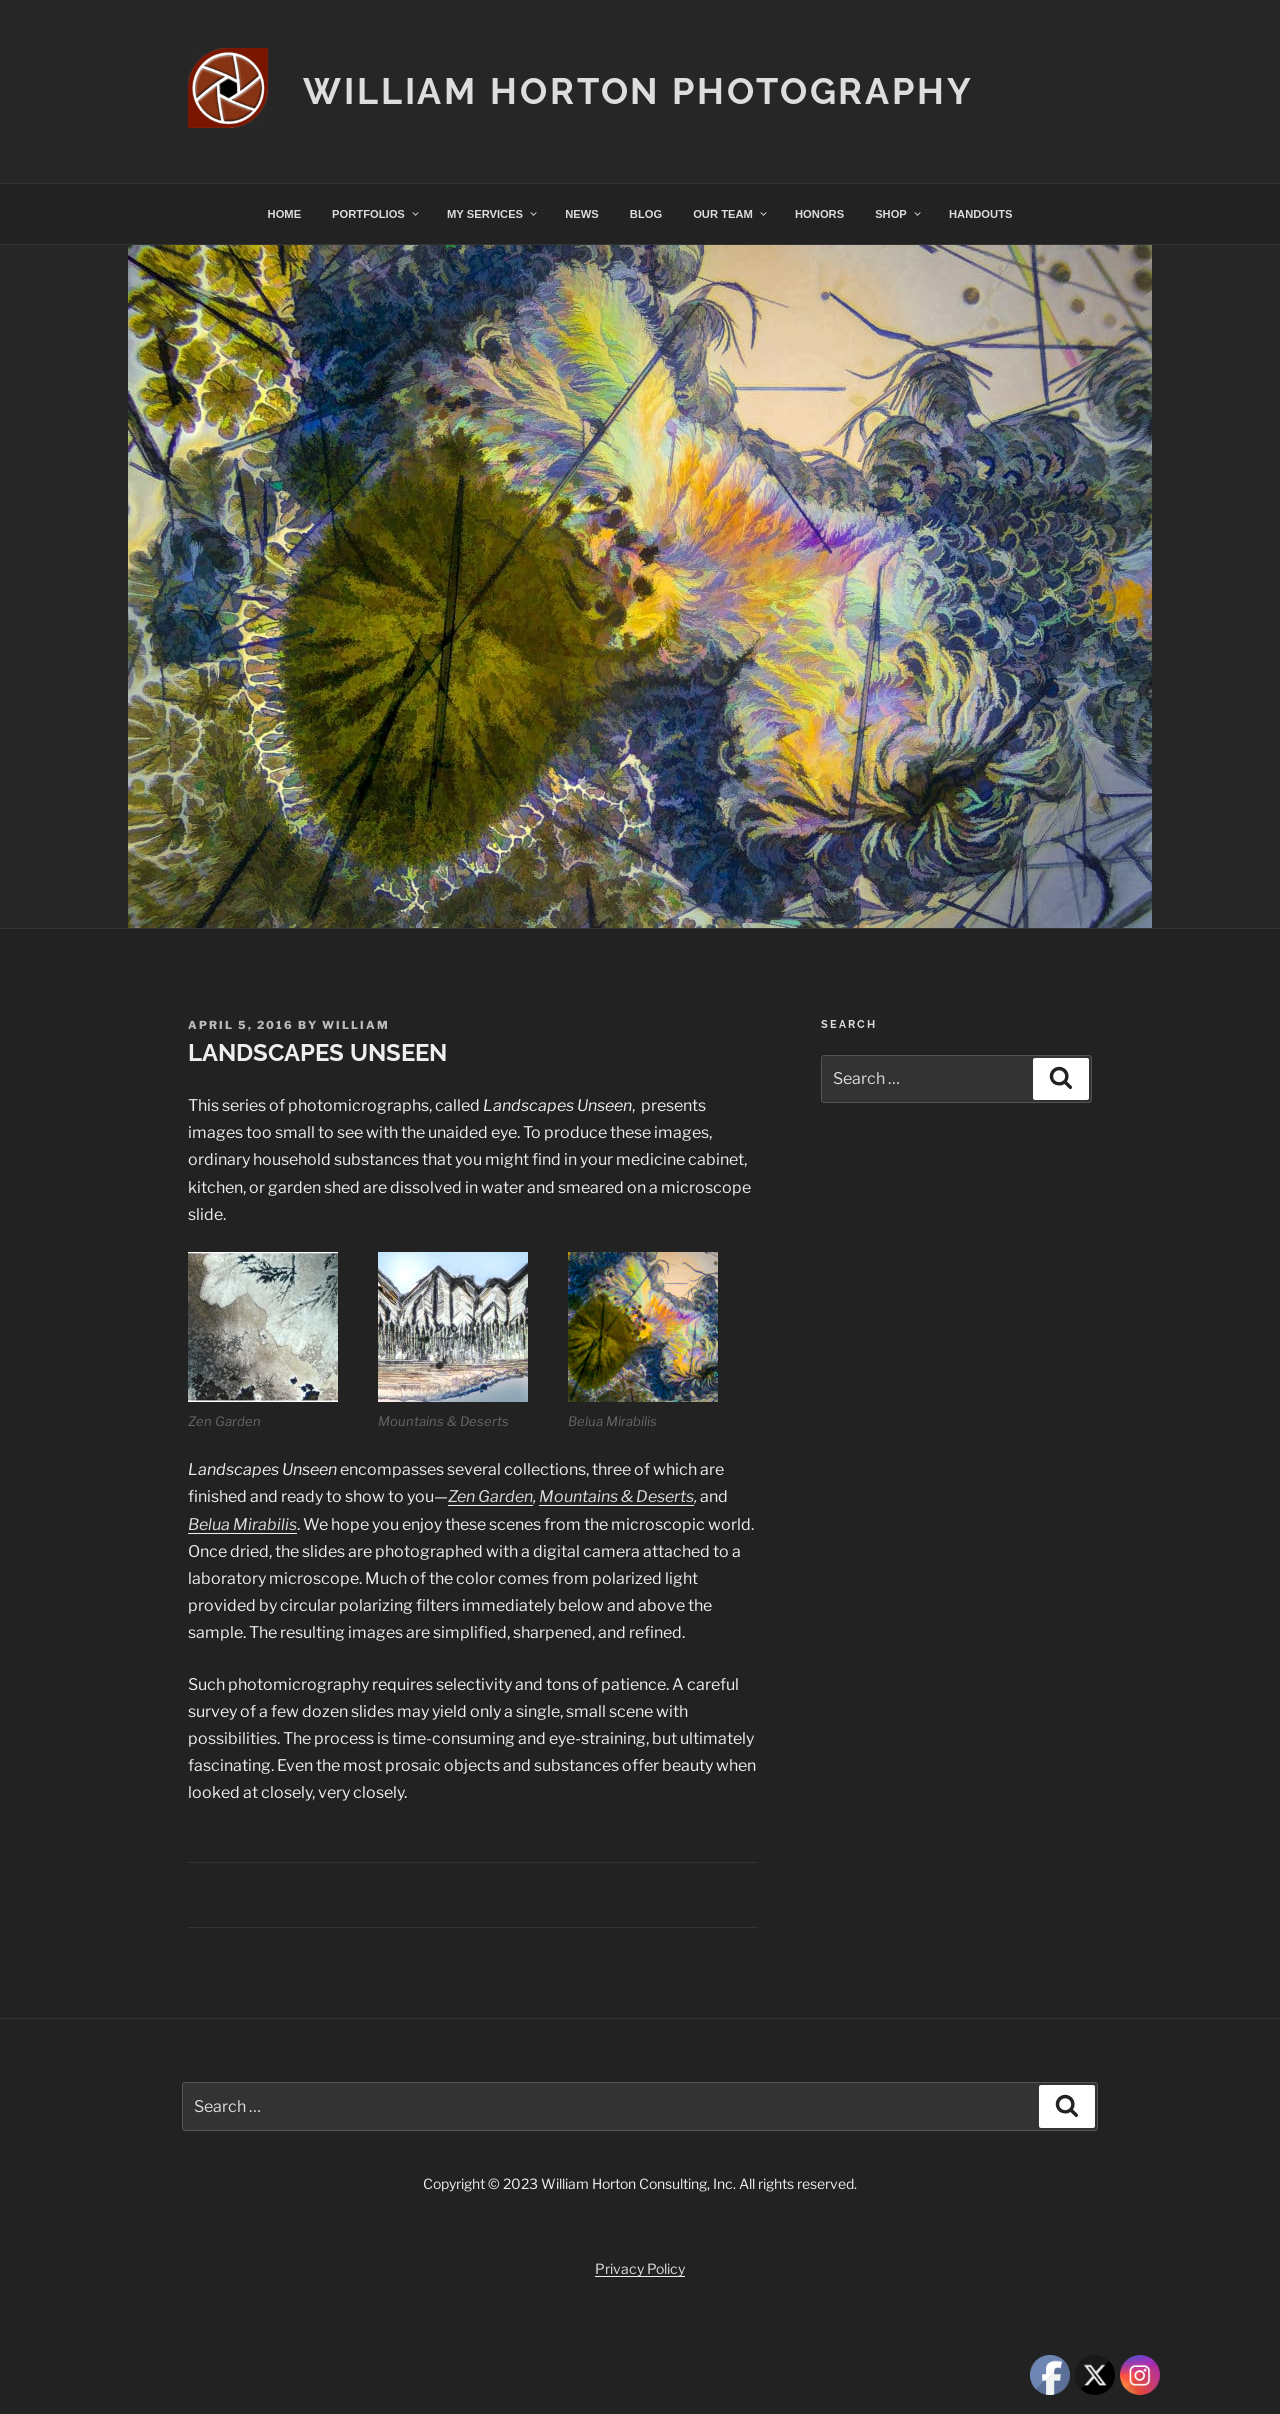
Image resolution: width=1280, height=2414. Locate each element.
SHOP (899, 214)
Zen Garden (490, 1496)
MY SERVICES (493, 214)
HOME (285, 214)
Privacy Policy (640, 2268)
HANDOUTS (980, 214)
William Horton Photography (638, 91)
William (356, 1025)
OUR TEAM (731, 214)
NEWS (582, 214)
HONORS (819, 214)
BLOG (646, 214)
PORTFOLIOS (376, 214)
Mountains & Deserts (616, 1496)
